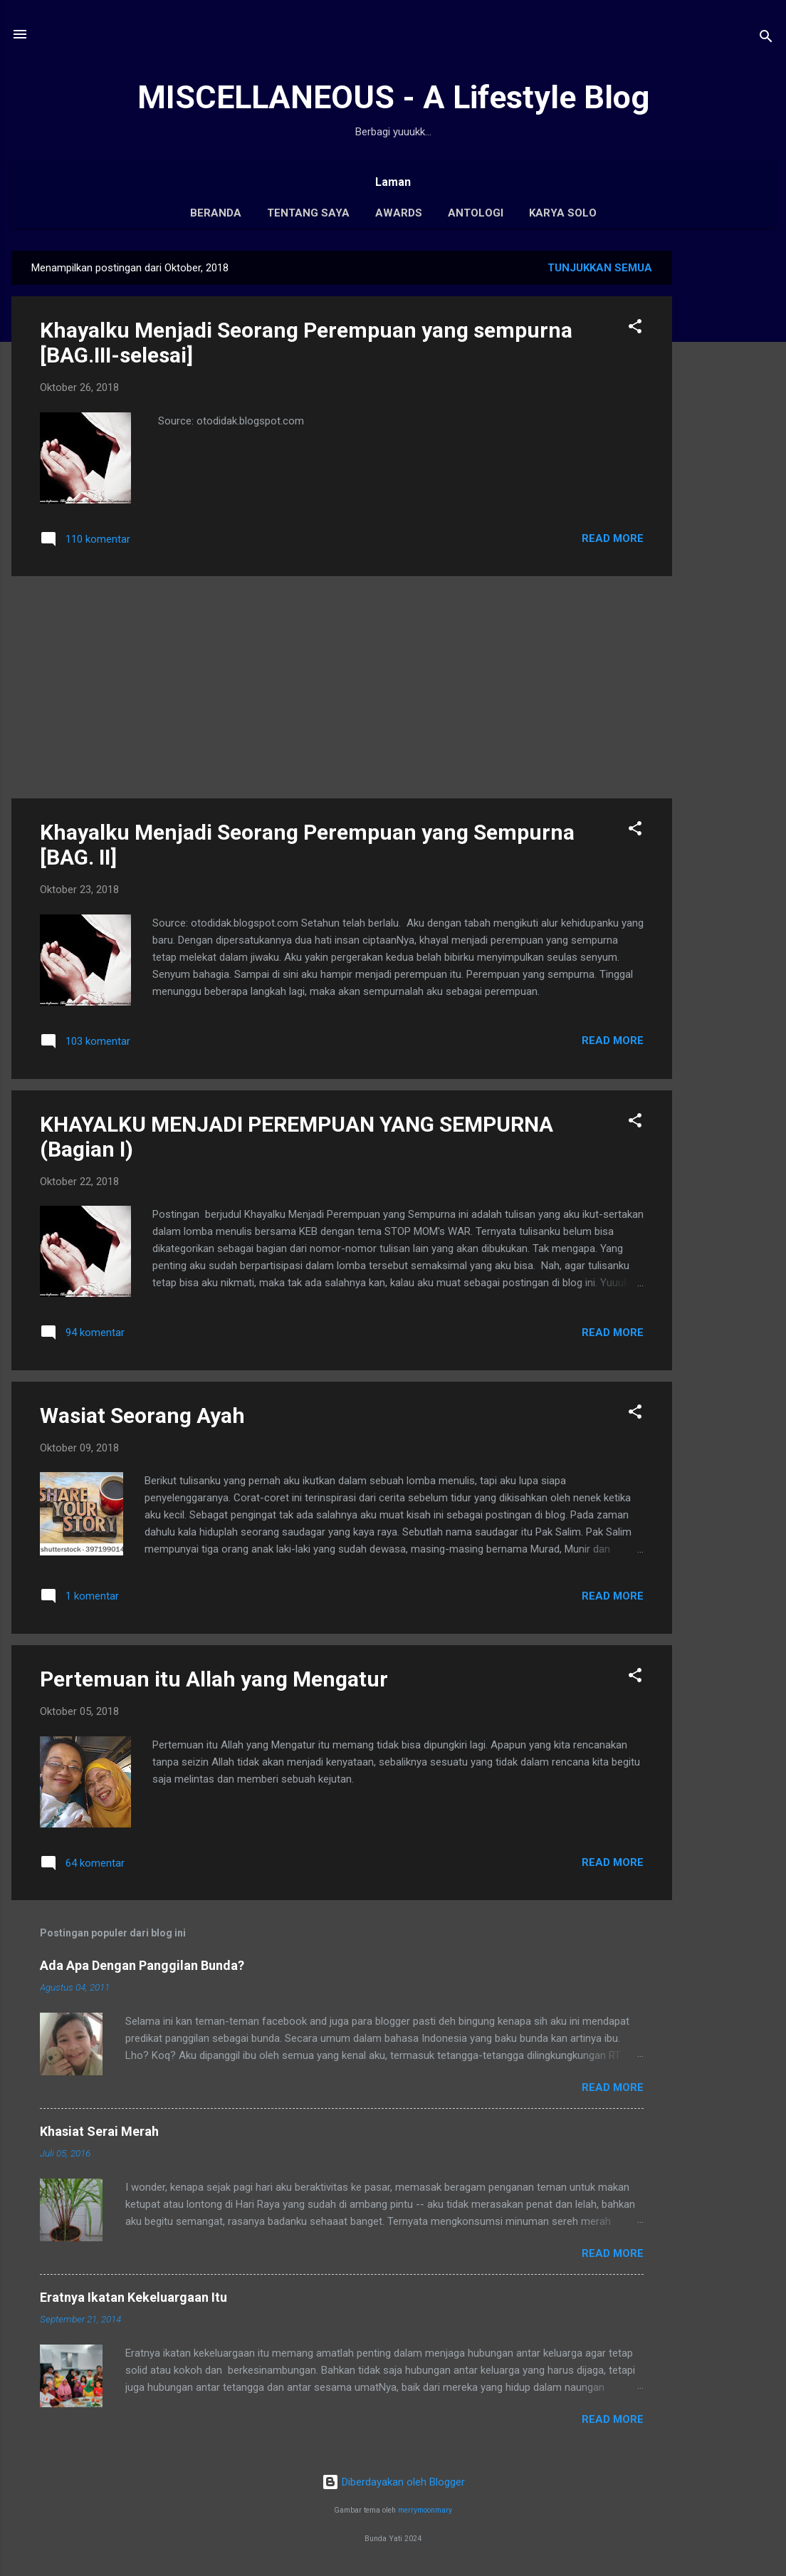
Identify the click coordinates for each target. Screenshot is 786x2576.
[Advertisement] (729, 464)
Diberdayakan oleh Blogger (393, 2482)
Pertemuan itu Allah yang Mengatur (214, 1679)
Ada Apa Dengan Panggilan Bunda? (142, 1965)
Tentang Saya (308, 213)
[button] (635, 329)
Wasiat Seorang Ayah (142, 1415)
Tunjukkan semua (599, 267)
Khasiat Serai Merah (99, 2131)
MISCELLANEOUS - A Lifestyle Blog (393, 97)
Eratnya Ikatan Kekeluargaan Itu (133, 2297)
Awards (398, 213)
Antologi (475, 213)
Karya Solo (563, 213)
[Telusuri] (766, 39)
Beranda (215, 213)
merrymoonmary (425, 2510)
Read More (613, 538)
